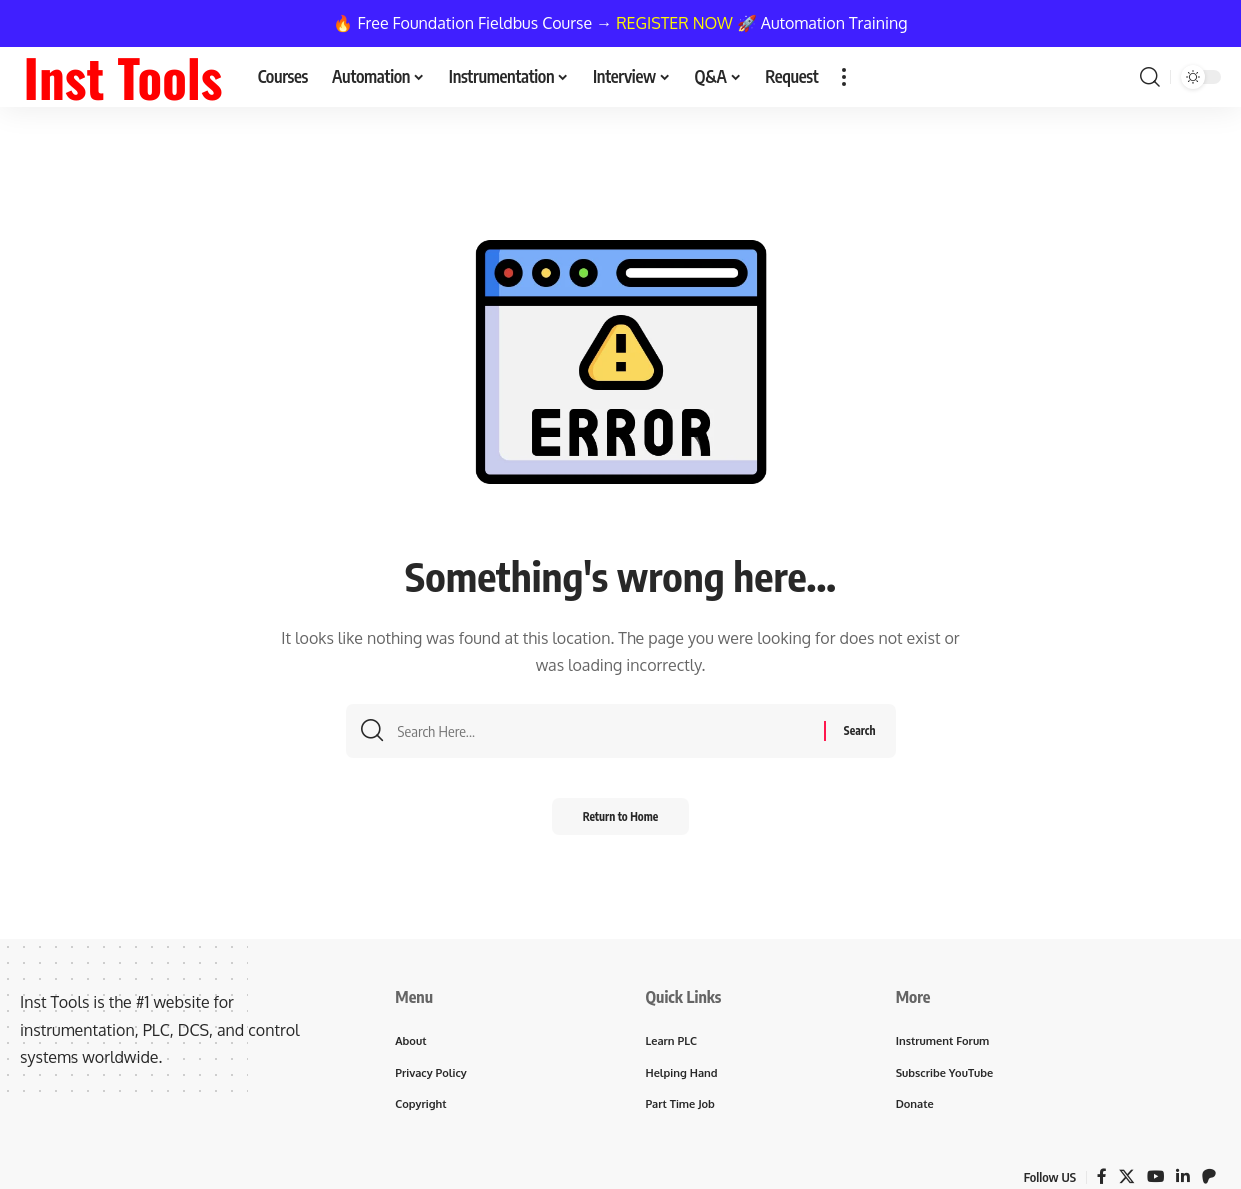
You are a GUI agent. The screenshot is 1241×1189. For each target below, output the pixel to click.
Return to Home (620, 822)
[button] (844, 77)
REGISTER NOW (674, 23)
